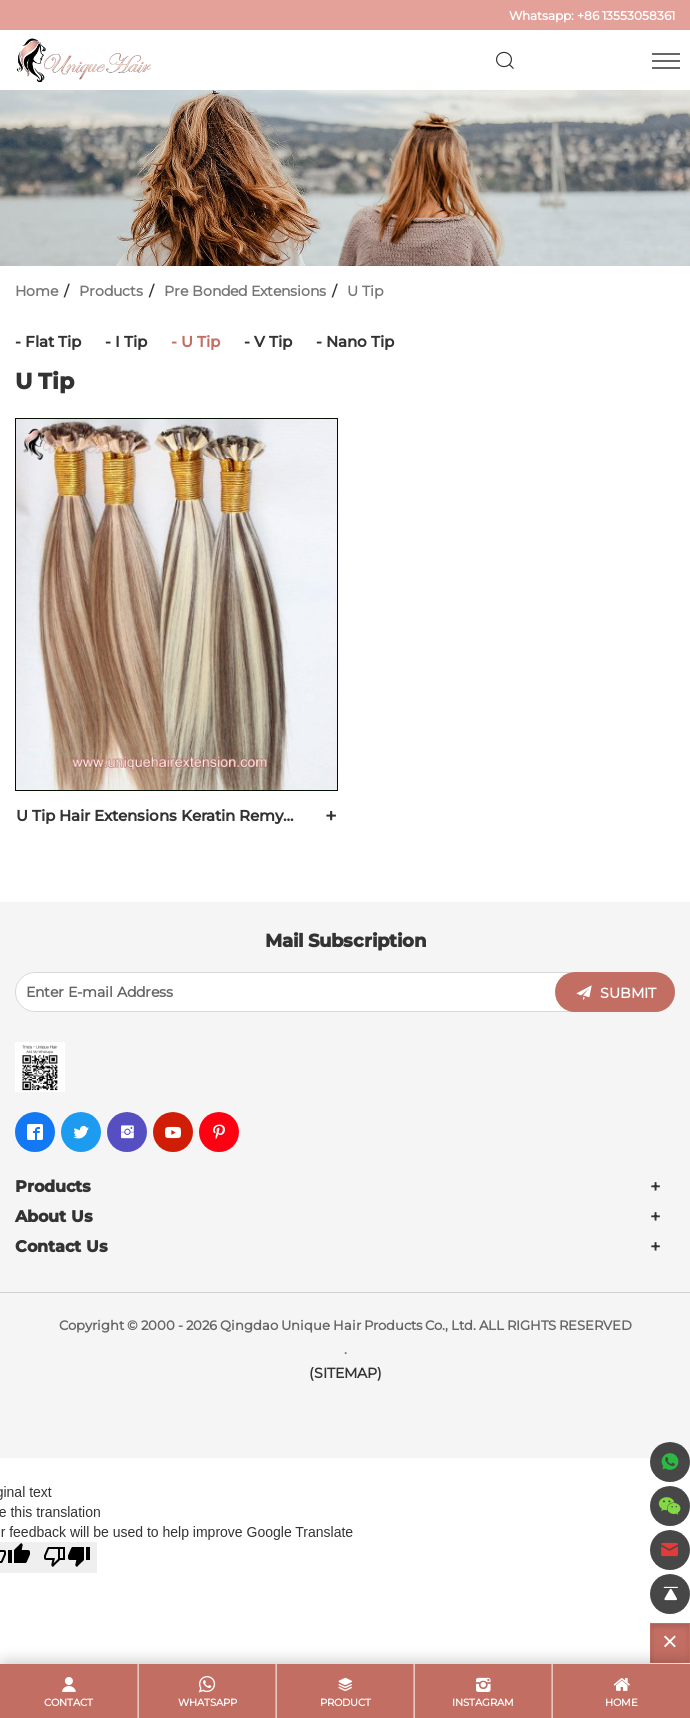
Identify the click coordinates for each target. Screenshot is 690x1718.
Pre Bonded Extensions (245, 291)
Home (36, 291)
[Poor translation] (67, 1557)
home (621, 1702)
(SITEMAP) (345, 1373)
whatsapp (207, 1702)
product (345, 1702)
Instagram (483, 1702)
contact (68, 1702)
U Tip (365, 291)
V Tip (273, 341)
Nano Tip (360, 341)
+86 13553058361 (626, 15)
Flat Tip (53, 341)
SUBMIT (628, 993)
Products (111, 291)
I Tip (131, 341)
